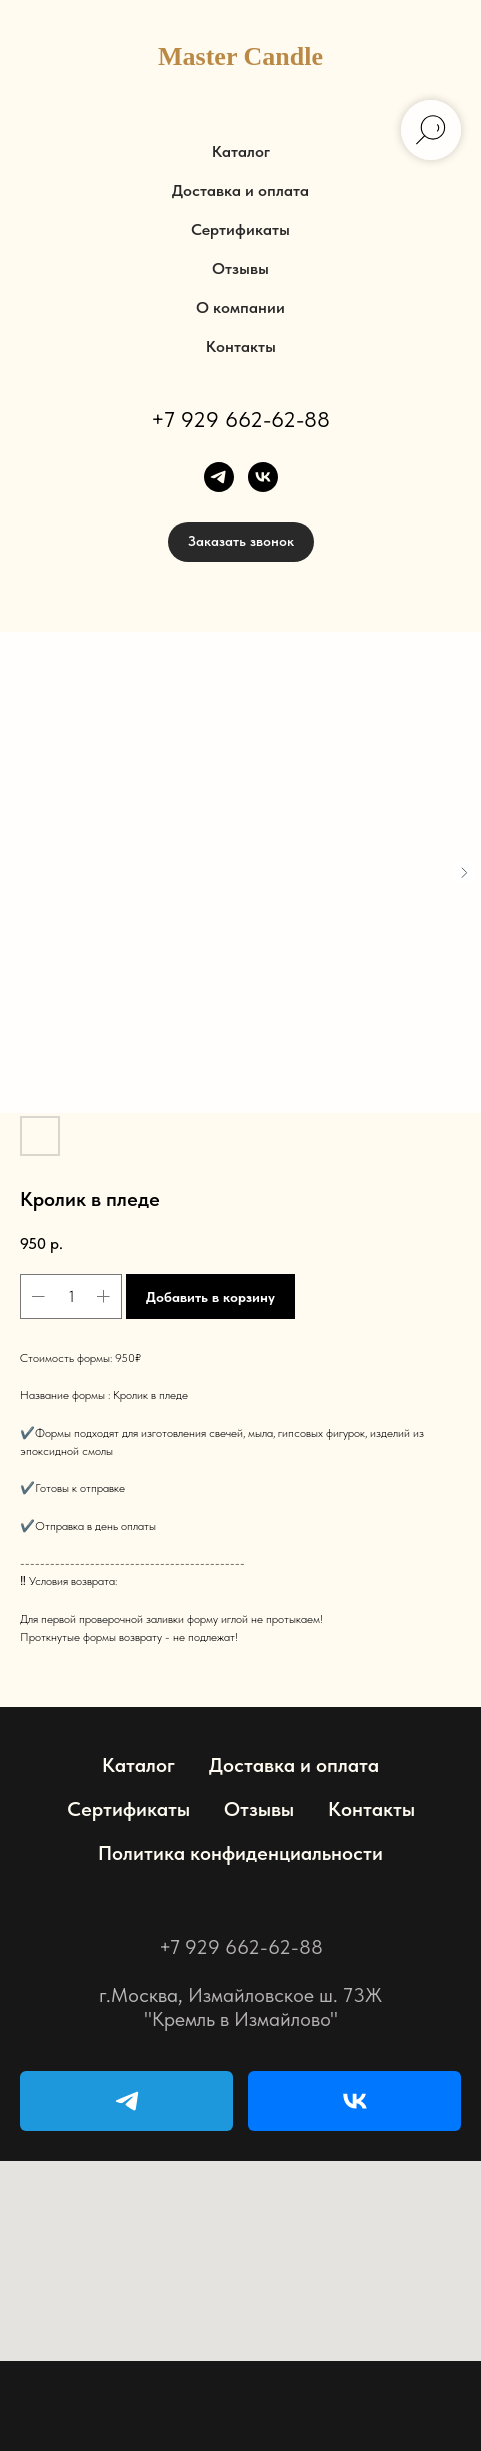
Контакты (241, 346)
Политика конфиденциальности (240, 1853)
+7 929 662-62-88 (240, 419)
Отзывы (240, 268)
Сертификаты (240, 229)
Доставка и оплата (240, 190)
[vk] (263, 477)
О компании (240, 307)
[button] (241, 542)
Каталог (241, 151)
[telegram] (219, 477)
